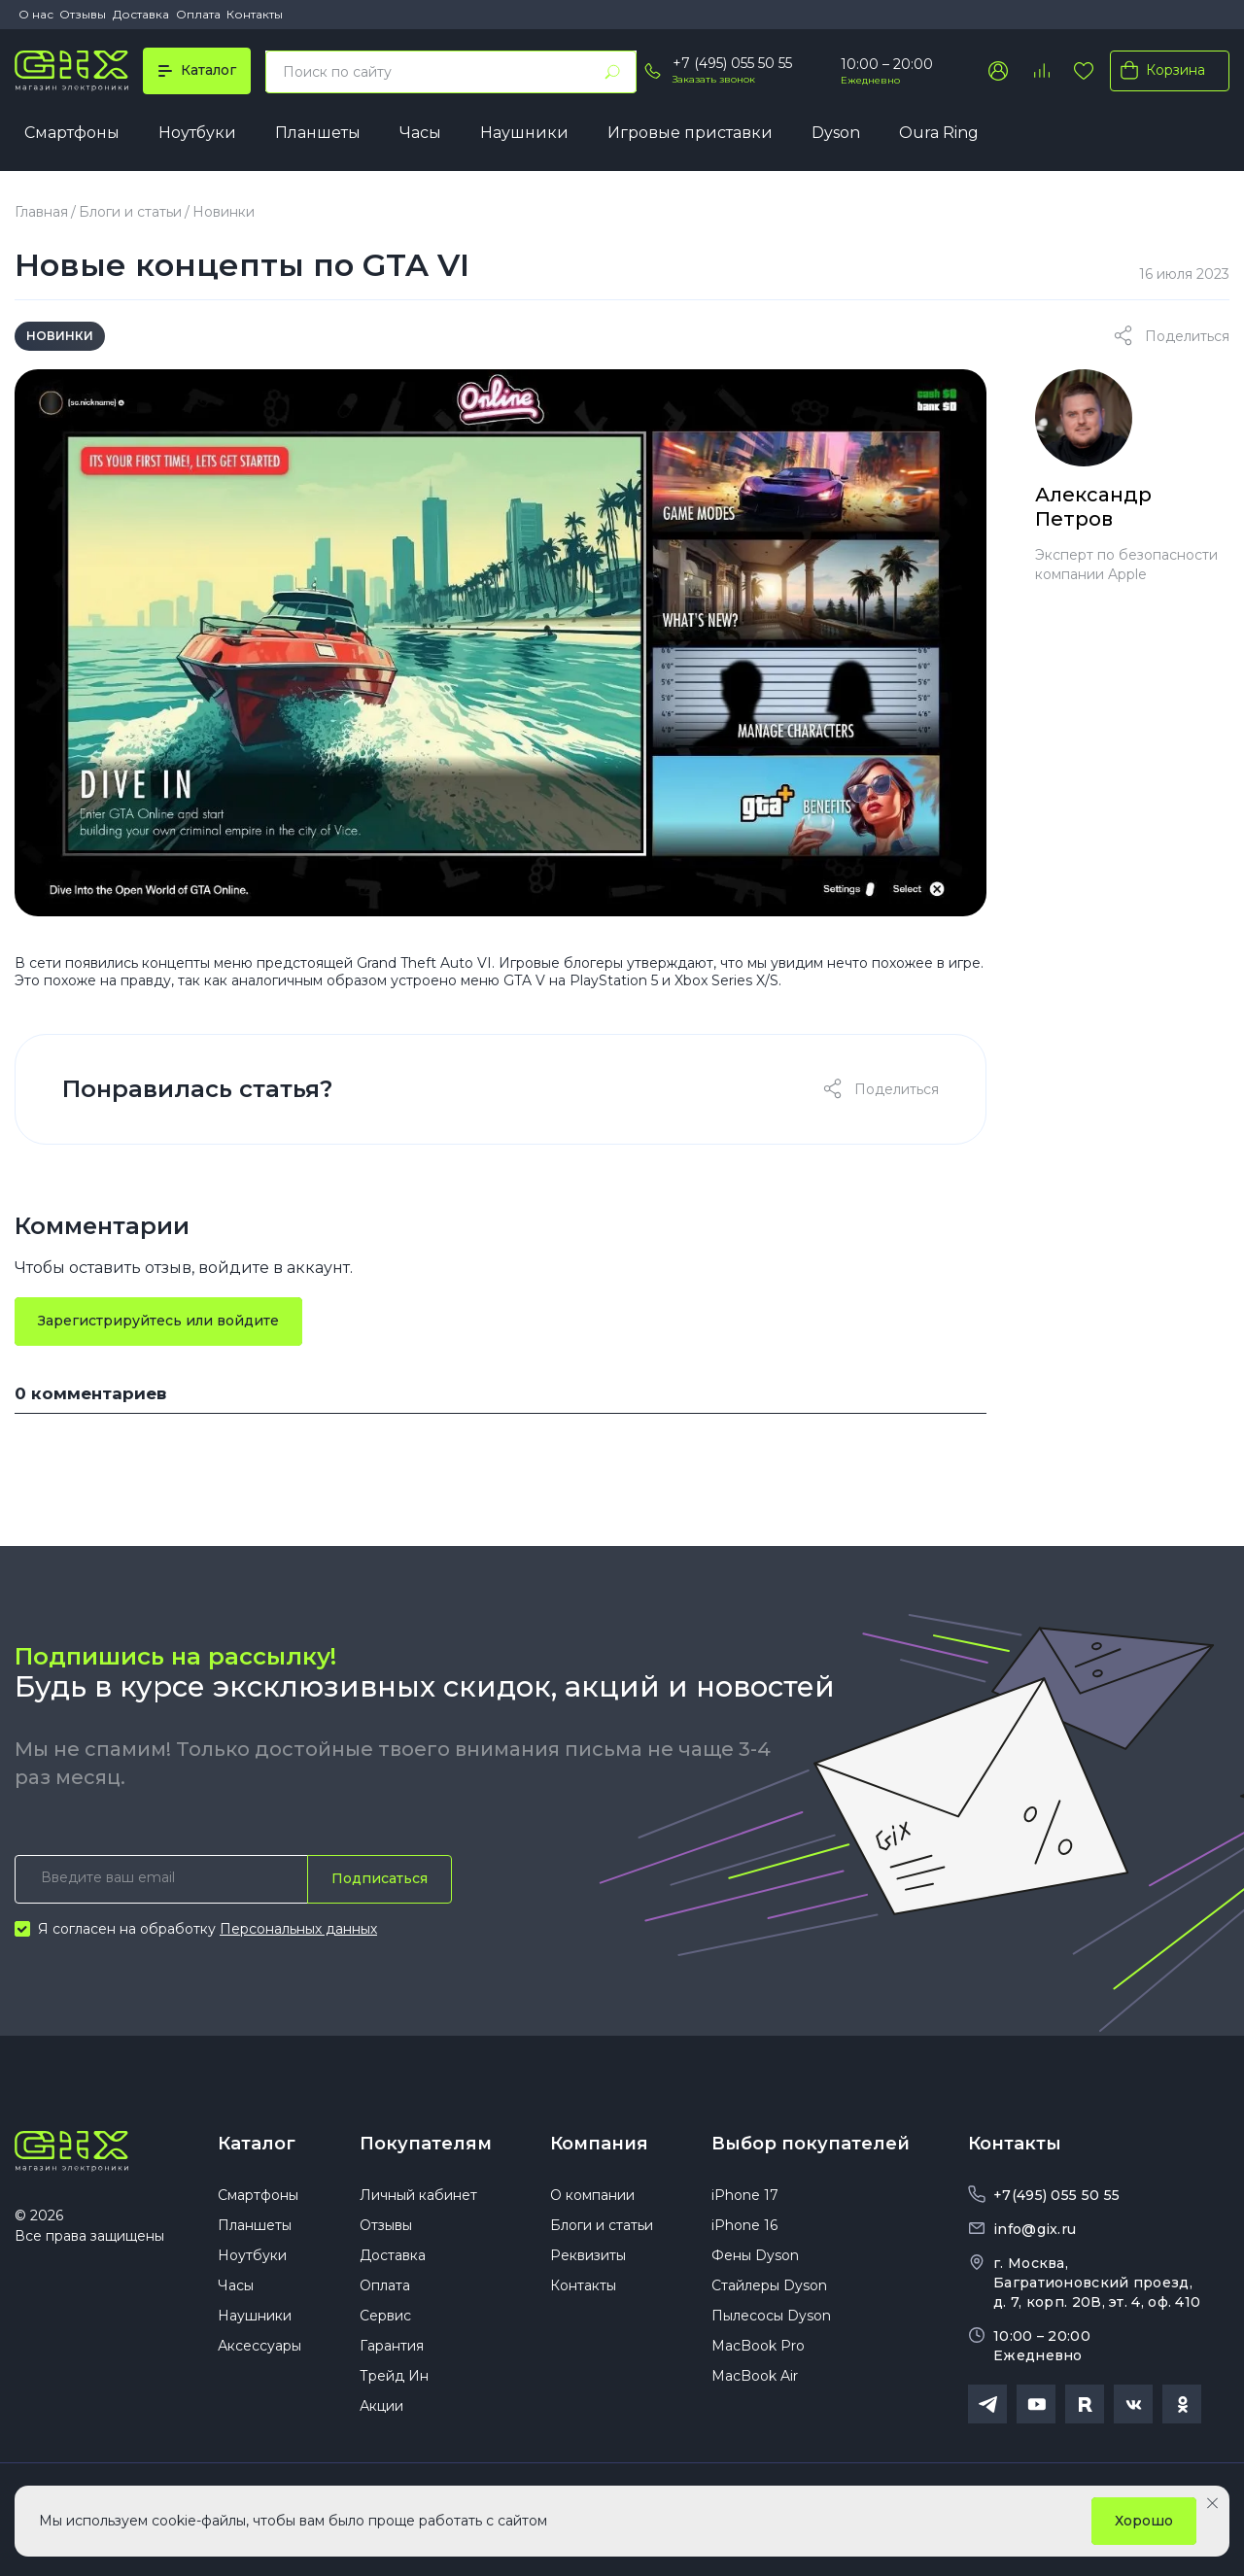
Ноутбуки (197, 132)
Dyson (836, 132)
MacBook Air (754, 2376)
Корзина (1159, 69)
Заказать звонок (714, 79)
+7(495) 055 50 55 (1056, 2195)
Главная (41, 212)
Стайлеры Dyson (769, 2285)
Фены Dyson (755, 2255)
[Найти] (612, 72)
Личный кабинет (418, 2195)
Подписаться (379, 1878)
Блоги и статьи (130, 212)
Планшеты (318, 132)
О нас (35, 14)
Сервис (385, 2315)
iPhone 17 (744, 2195)
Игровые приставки (690, 132)
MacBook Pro (758, 2345)
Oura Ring (939, 132)
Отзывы (82, 14)
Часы (420, 132)
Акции (381, 2406)
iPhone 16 (744, 2225)
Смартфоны (72, 132)
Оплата (198, 14)
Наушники (524, 132)
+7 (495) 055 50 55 (732, 63)
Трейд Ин (394, 2376)
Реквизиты (588, 2255)
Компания (599, 2143)
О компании (592, 2195)
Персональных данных (298, 1929)
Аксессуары (259, 2345)
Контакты (254, 14)
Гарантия (392, 2345)
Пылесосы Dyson (771, 2315)
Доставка (141, 14)
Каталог (256, 2143)
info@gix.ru (1034, 2229)
